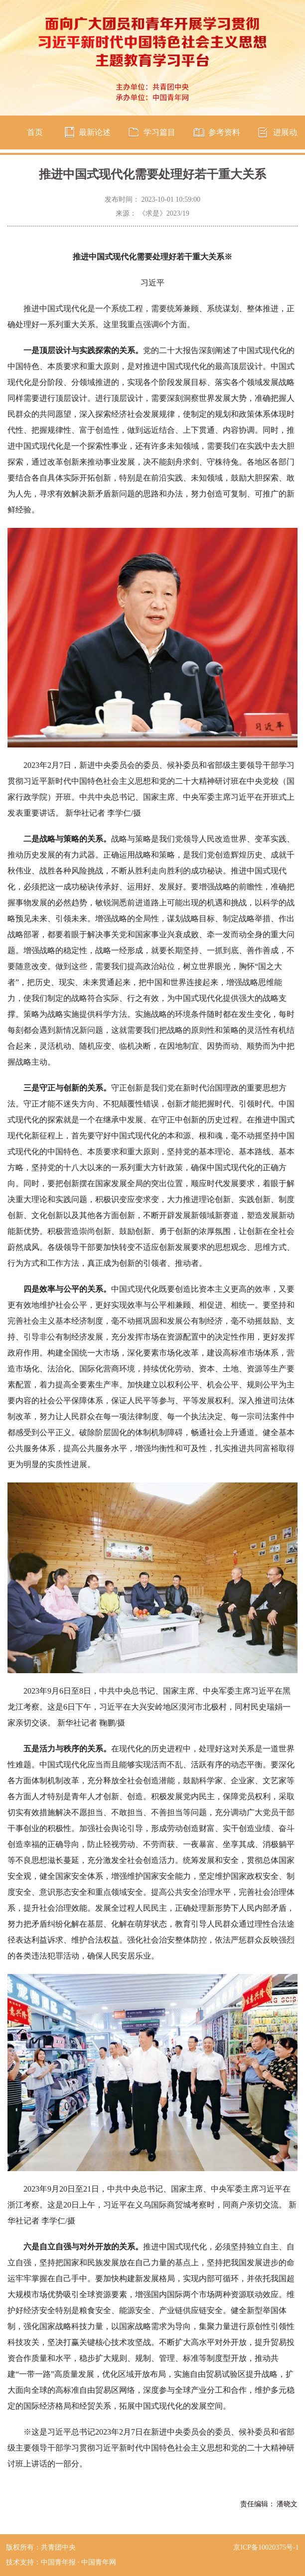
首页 (35, 132)
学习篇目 (159, 132)
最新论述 (95, 132)
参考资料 (224, 132)
